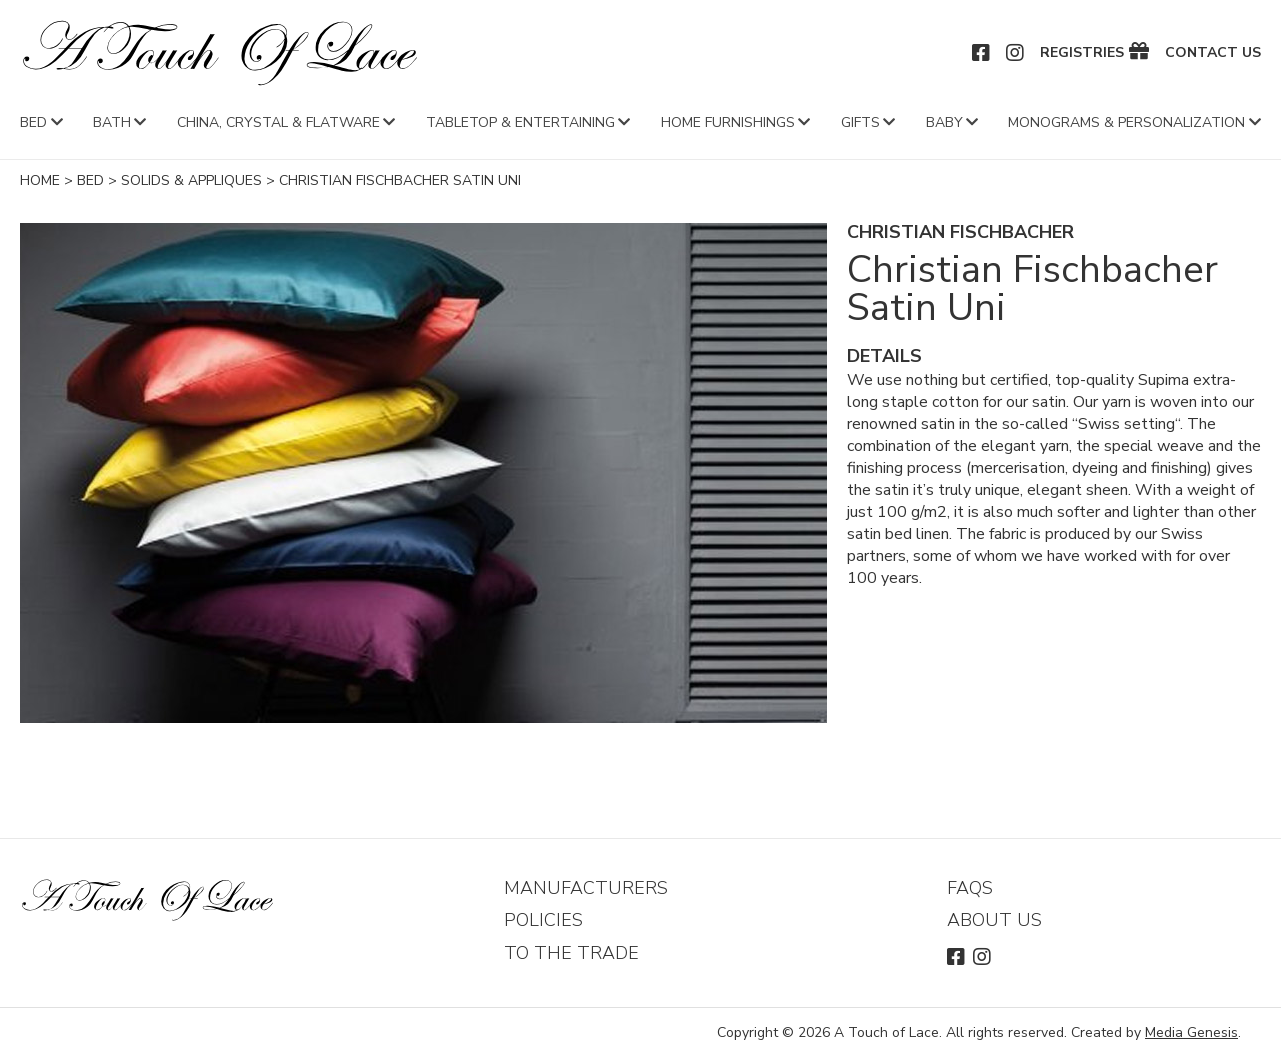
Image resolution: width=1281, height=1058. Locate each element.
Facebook (982, 53)
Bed (33, 122)
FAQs (970, 888)
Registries (1082, 53)
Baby (944, 122)
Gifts (860, 122)
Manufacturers (586, 888)
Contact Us (1213, 53)
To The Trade (571, 953)
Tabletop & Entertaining (520, 122)
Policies (543, 920)
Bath (112, 122)
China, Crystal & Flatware (278, 122)
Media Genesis (1191, 1032)
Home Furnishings (728, 122)
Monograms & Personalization (1126, 122)
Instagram (1016, 53)
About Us (994, 920)
